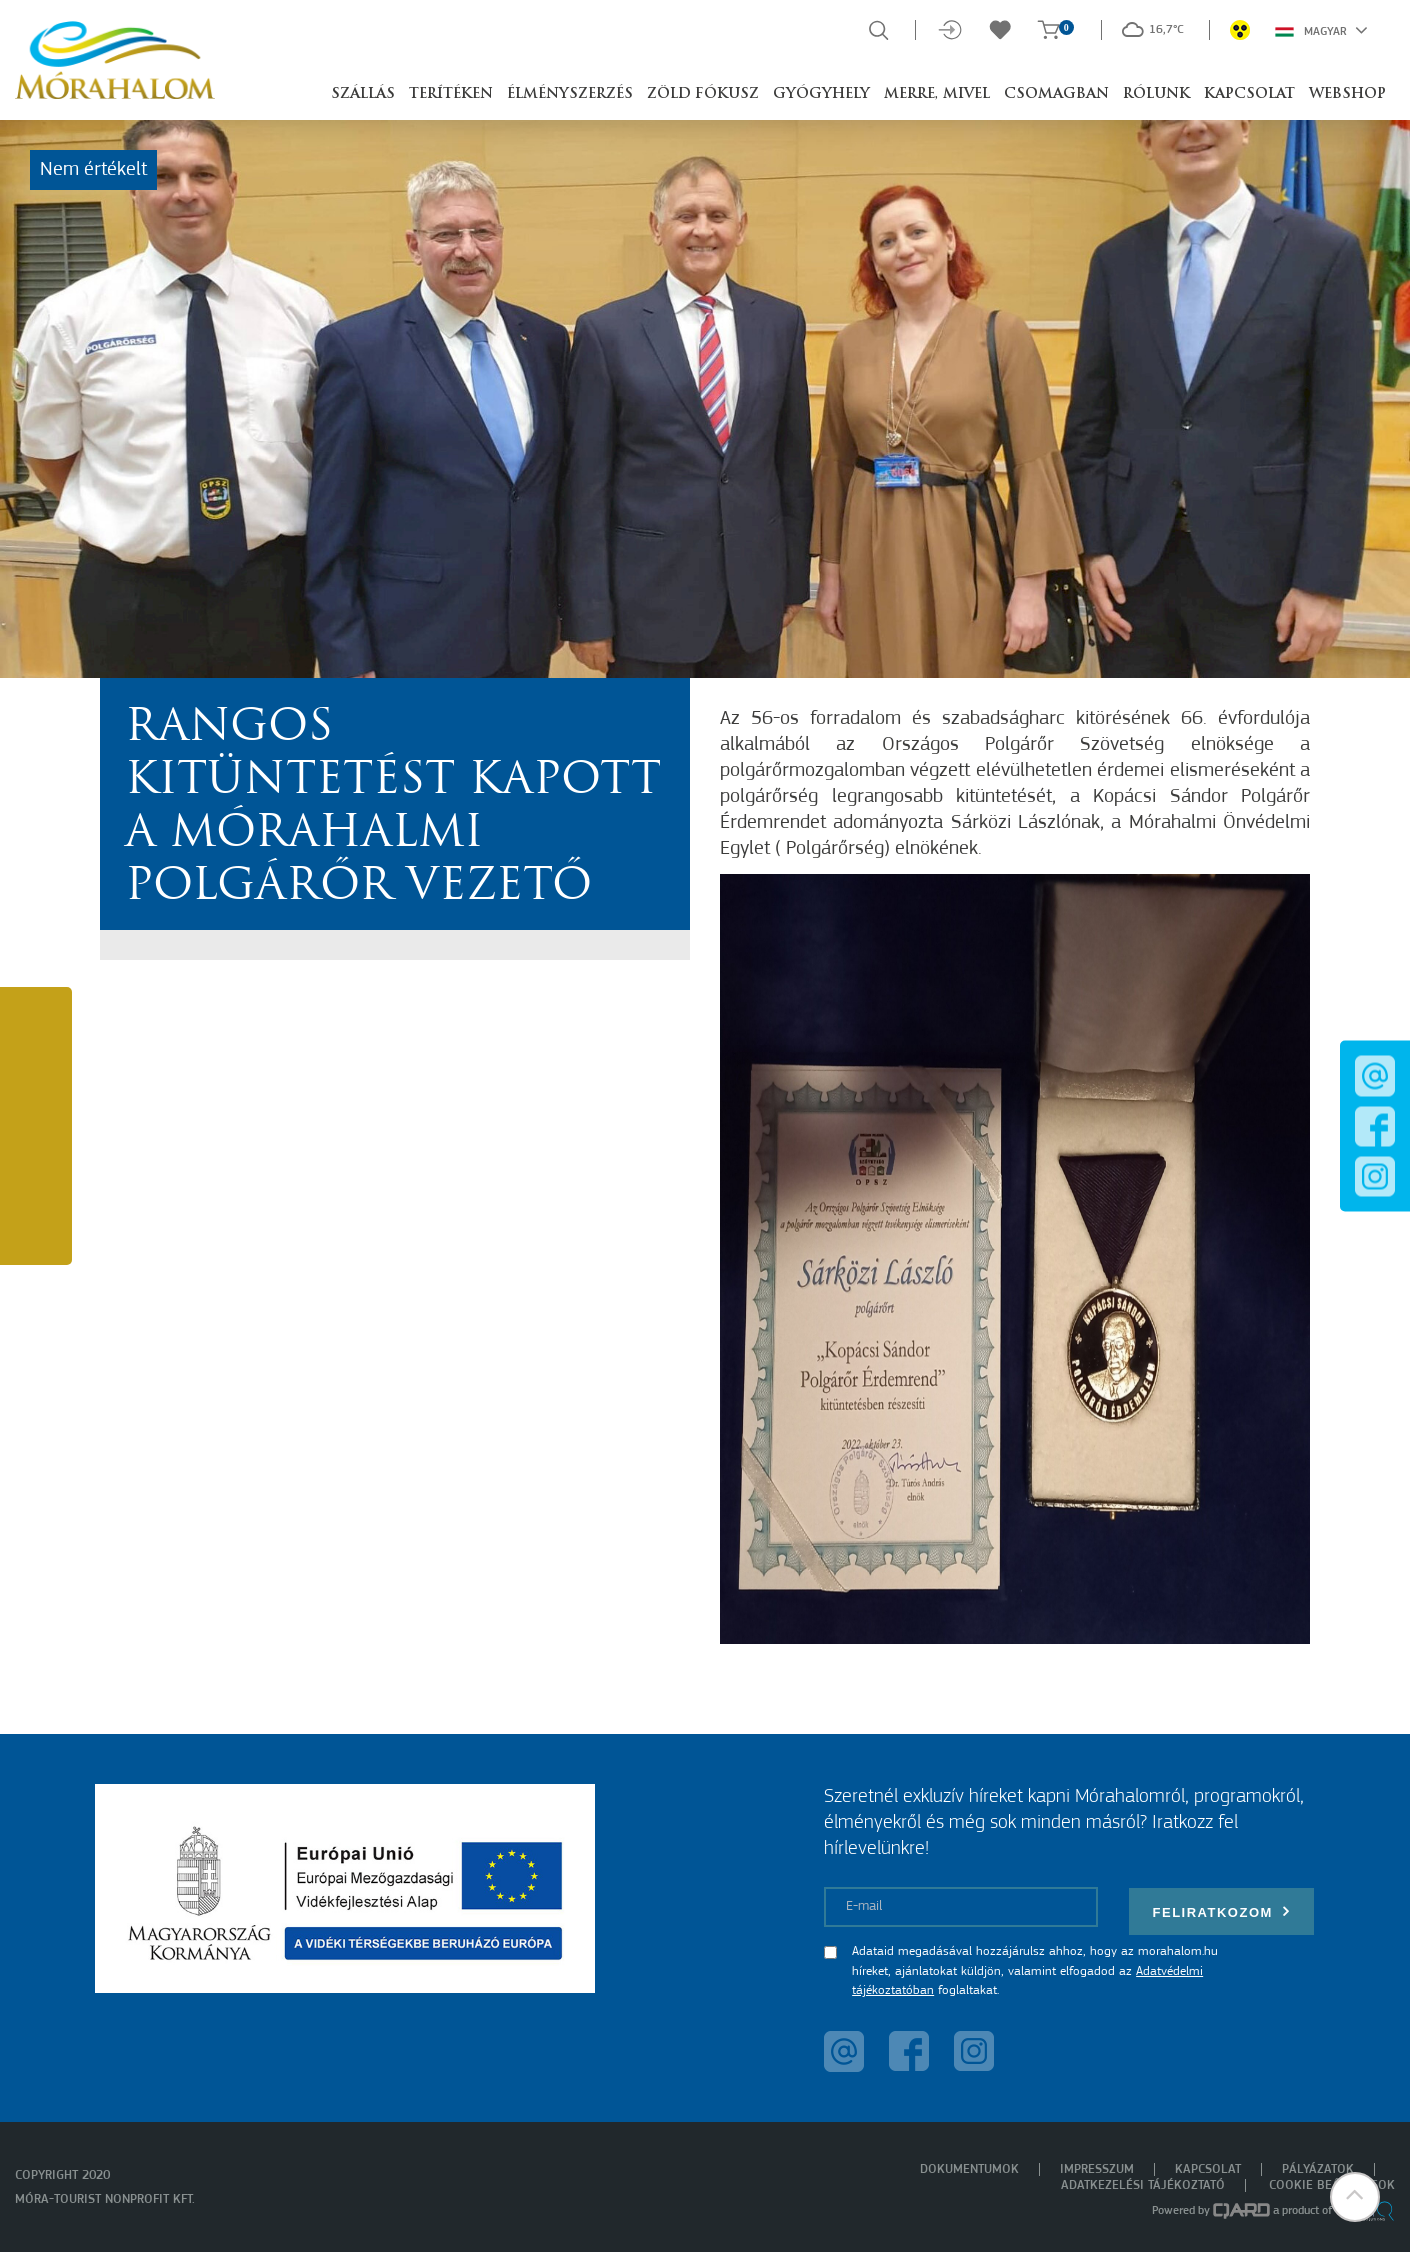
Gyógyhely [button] (821, 94)
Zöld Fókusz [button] (703, 94)
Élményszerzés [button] (570, 94)
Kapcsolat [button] (1249, 94)
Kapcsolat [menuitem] (1208, 2169)
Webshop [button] (1347, 94)
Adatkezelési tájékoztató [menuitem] (1143, 2185)
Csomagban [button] (1056, 94)
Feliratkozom (1222, 1911)
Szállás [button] (363, 94)
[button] (1355, 2197)
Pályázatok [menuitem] (1318, 2169)
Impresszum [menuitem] (1097, 2169)
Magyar (1321, 30)
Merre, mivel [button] (937, 94)
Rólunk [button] (1156, 94)
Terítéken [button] (451, 94)
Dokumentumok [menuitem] (969, 2169)
